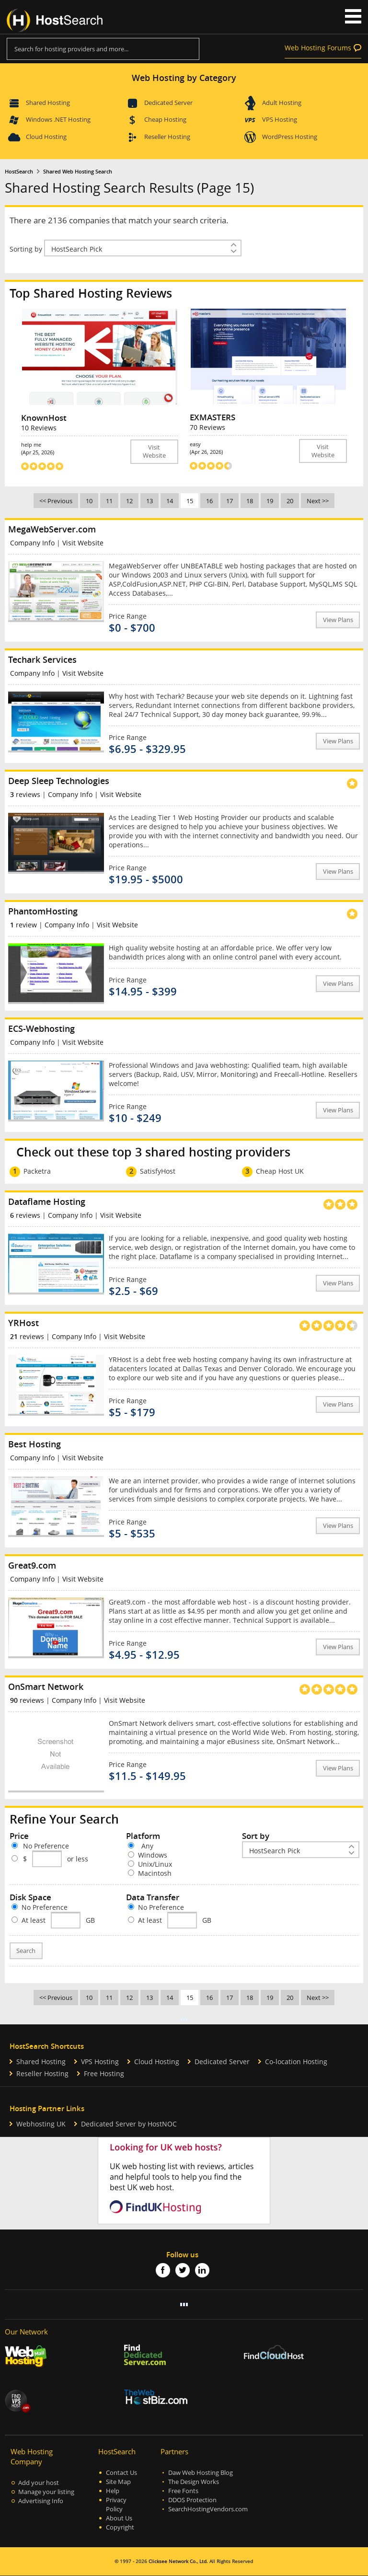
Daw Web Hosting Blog (200, 2473)
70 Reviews (207, 427)
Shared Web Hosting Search (77, 171)
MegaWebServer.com (52, 529)
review (23, 924)
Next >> (318, 501)
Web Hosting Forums (318, 47)
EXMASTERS (212, 417)
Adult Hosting (281, 102)
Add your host (38, 2483)
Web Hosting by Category (184, 77)
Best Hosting (34, 1444)
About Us (119, 2518)
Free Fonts (183, 2491)
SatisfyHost (157, 1171)
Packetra (37, 1171)
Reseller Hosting (167, 136)
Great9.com (32, 1565)
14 (169, 501)
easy (244, 447)
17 (229, 501)
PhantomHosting (43, 911)
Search (25, 1951)
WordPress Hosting (289, 136)
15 (189, 501)
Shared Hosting (48, 102)
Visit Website (154, 451)
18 (249, 501)
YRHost (23, 1322)
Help (112, 2491)
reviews (25, 794)
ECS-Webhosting (41, 1028)
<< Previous (55, 501)
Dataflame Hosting (46, 1201)
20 (290, 501)
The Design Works (193, 2482)
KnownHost (44, 417)
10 (89, 501)
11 (109, 501)
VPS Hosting (279, 119)
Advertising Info (40, 2501)
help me (75, 448)
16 (209, 501)
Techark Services (42, 659)
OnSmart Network (45, 1686)
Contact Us (121, 2473)
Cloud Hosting (46, 136)
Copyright (120, 2527)
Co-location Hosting (296, 2061)
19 (269, 501)
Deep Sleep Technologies (58, 780)
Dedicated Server (168, 102)
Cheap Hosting (165, 119)
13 (149, 501)
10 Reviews (39, 427)
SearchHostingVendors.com (208, 2509)
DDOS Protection (192, 2500)
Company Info (32, 542)
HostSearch (19, 171)
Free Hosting (104, 2073)
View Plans (338, 620)
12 (129, 501)
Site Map (118, 2482)
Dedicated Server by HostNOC (129, 2123)
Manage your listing (46, 2492)
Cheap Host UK (280, 1171)
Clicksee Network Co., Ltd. (178, 2561)
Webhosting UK (41, 2123)
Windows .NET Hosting (58, 119)
